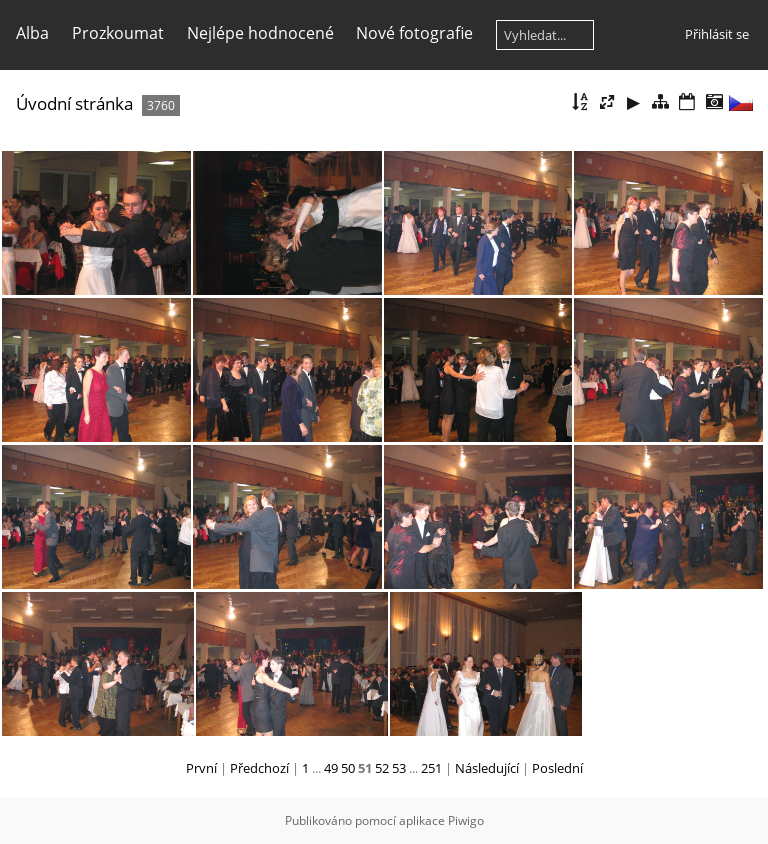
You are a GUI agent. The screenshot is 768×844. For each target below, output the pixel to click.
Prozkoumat (118, 33)
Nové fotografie (414, 33)
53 (399, 768)
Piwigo (466, 820)
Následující (487, 768)
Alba (32, 33)
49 (331, 768)
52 (382, 768)
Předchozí (259, 768)
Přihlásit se (717, 34)
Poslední (557, 768)
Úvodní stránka (74, 103)
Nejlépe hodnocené (260, 33)
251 (431, 768)
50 (348, 768)
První (201, 768)
